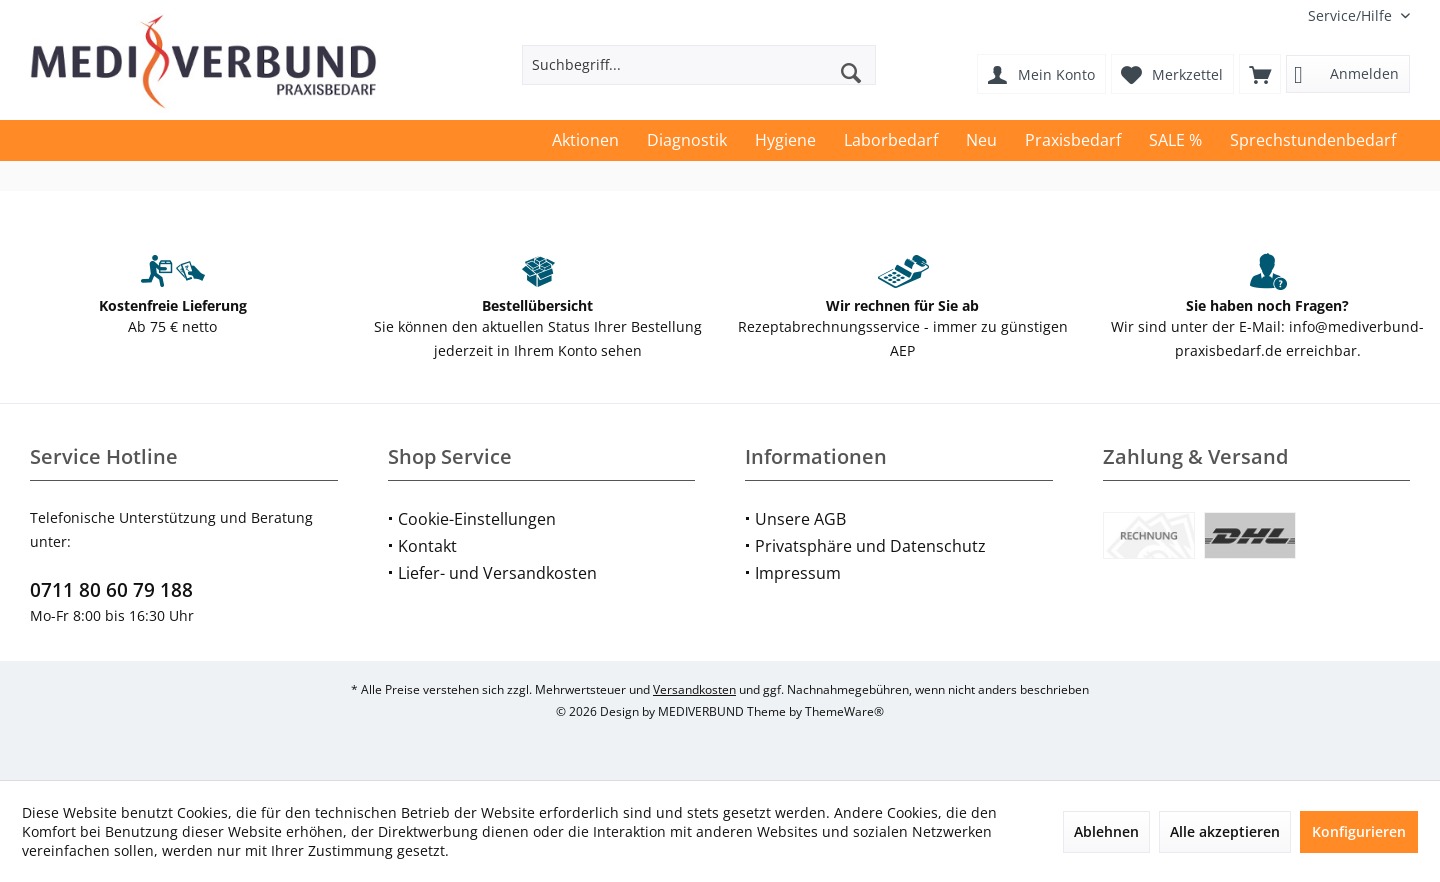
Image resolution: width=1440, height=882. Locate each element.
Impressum (798, 573)
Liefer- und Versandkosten (497, 573)
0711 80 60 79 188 (111, 590)
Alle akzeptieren (1225, 831)
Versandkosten (694, 689)
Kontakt (427, 546)
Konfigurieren (1359, 831)
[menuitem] (1351, 15)
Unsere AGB (800, 519)
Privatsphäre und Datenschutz (870, 546)
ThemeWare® (844, 711)
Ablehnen (1106, 831)
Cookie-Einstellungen (477, 519)
